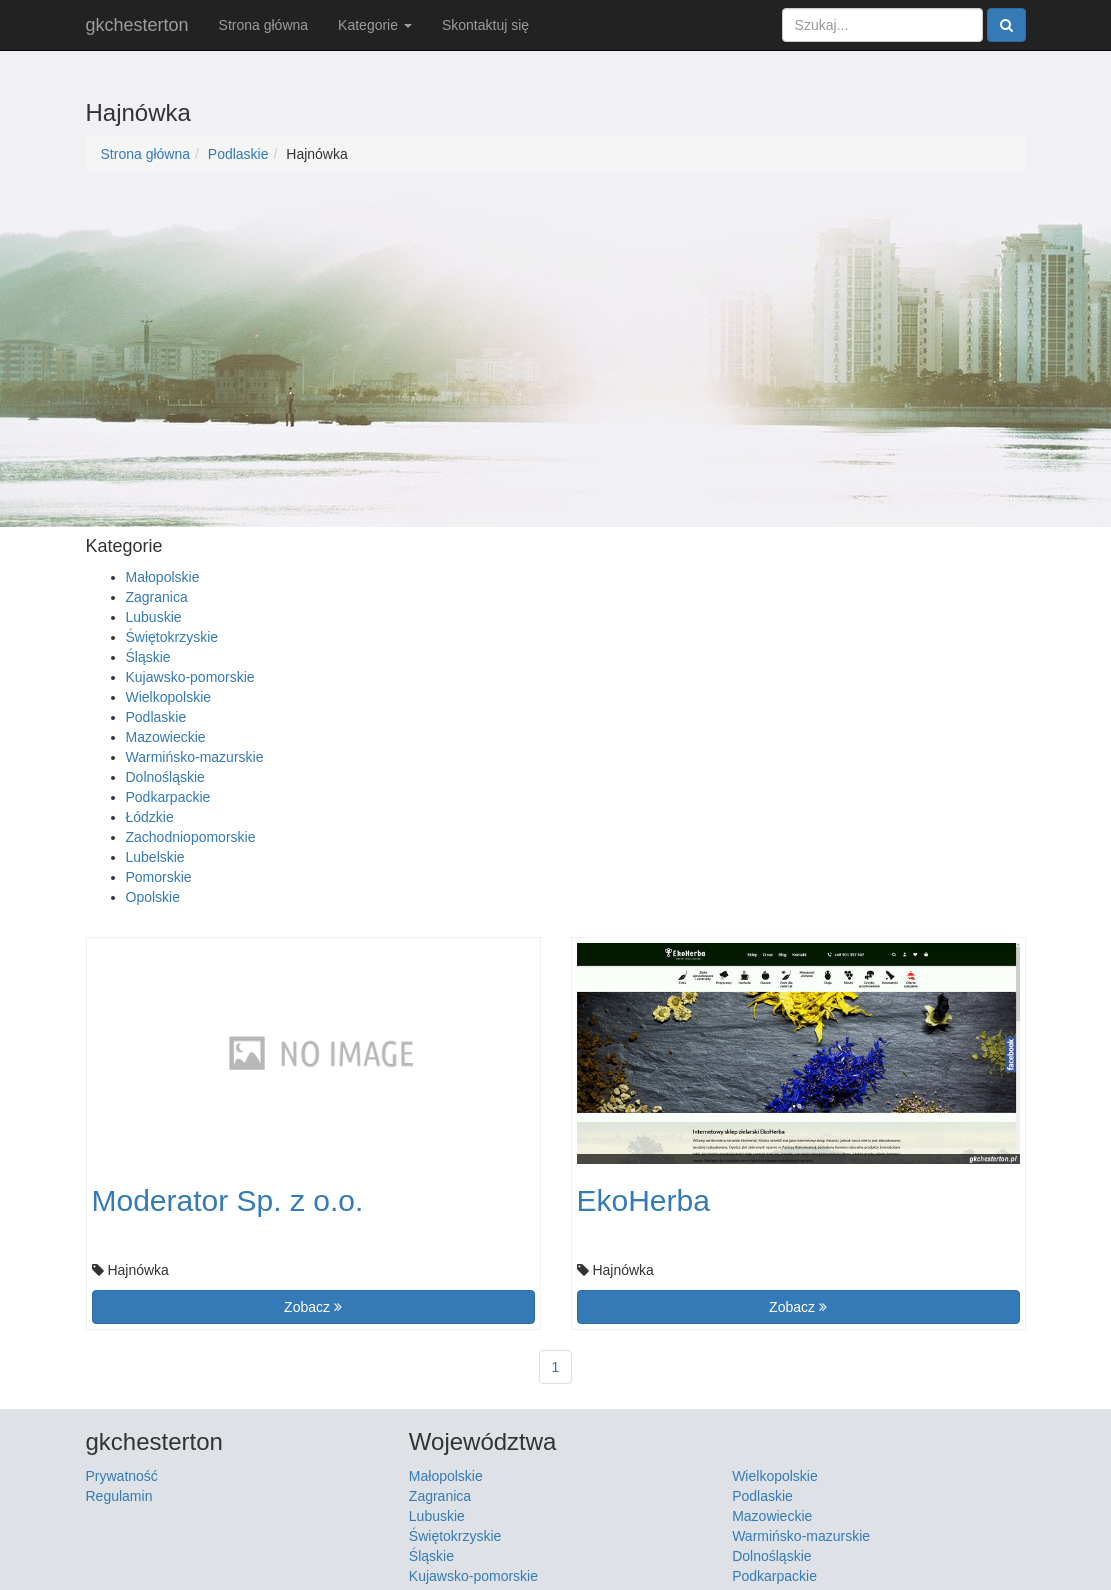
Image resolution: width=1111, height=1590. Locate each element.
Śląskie (148, 657)
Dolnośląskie (165, 777)
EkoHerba (643, 1200)
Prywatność (122, 1476)
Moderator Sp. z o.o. (228, 1200)
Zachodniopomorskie (191, 837)
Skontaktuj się (485, 25)
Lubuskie (154, 617)
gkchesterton (137, 25)
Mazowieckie (166, 737)
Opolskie (153, 897)
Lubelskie (155, 857)
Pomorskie (159, 877)
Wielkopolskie (169, 697)
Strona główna (264, 25)
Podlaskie (238, 154)
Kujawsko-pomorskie (190, 677)
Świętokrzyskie (172, 637)
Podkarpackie (168, 797)
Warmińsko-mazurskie (195, 757)
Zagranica (157, 597)
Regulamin (119, 1496)
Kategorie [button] (375, 25)
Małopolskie (163, 577)
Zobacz (313, 1307)
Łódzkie (150, 817)
